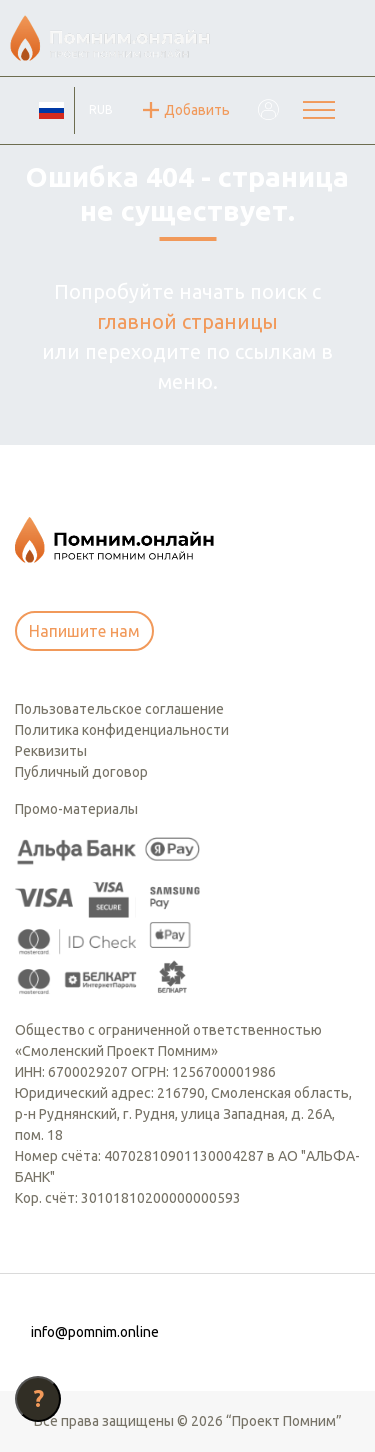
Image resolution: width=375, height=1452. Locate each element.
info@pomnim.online (95, 1332)
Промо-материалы (76, 809)
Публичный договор (81, 772)
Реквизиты (51, 751)
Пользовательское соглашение (119, 709)
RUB (101, 109)
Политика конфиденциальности (122, 730)
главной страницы (187, 321)
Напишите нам (84, 631)
